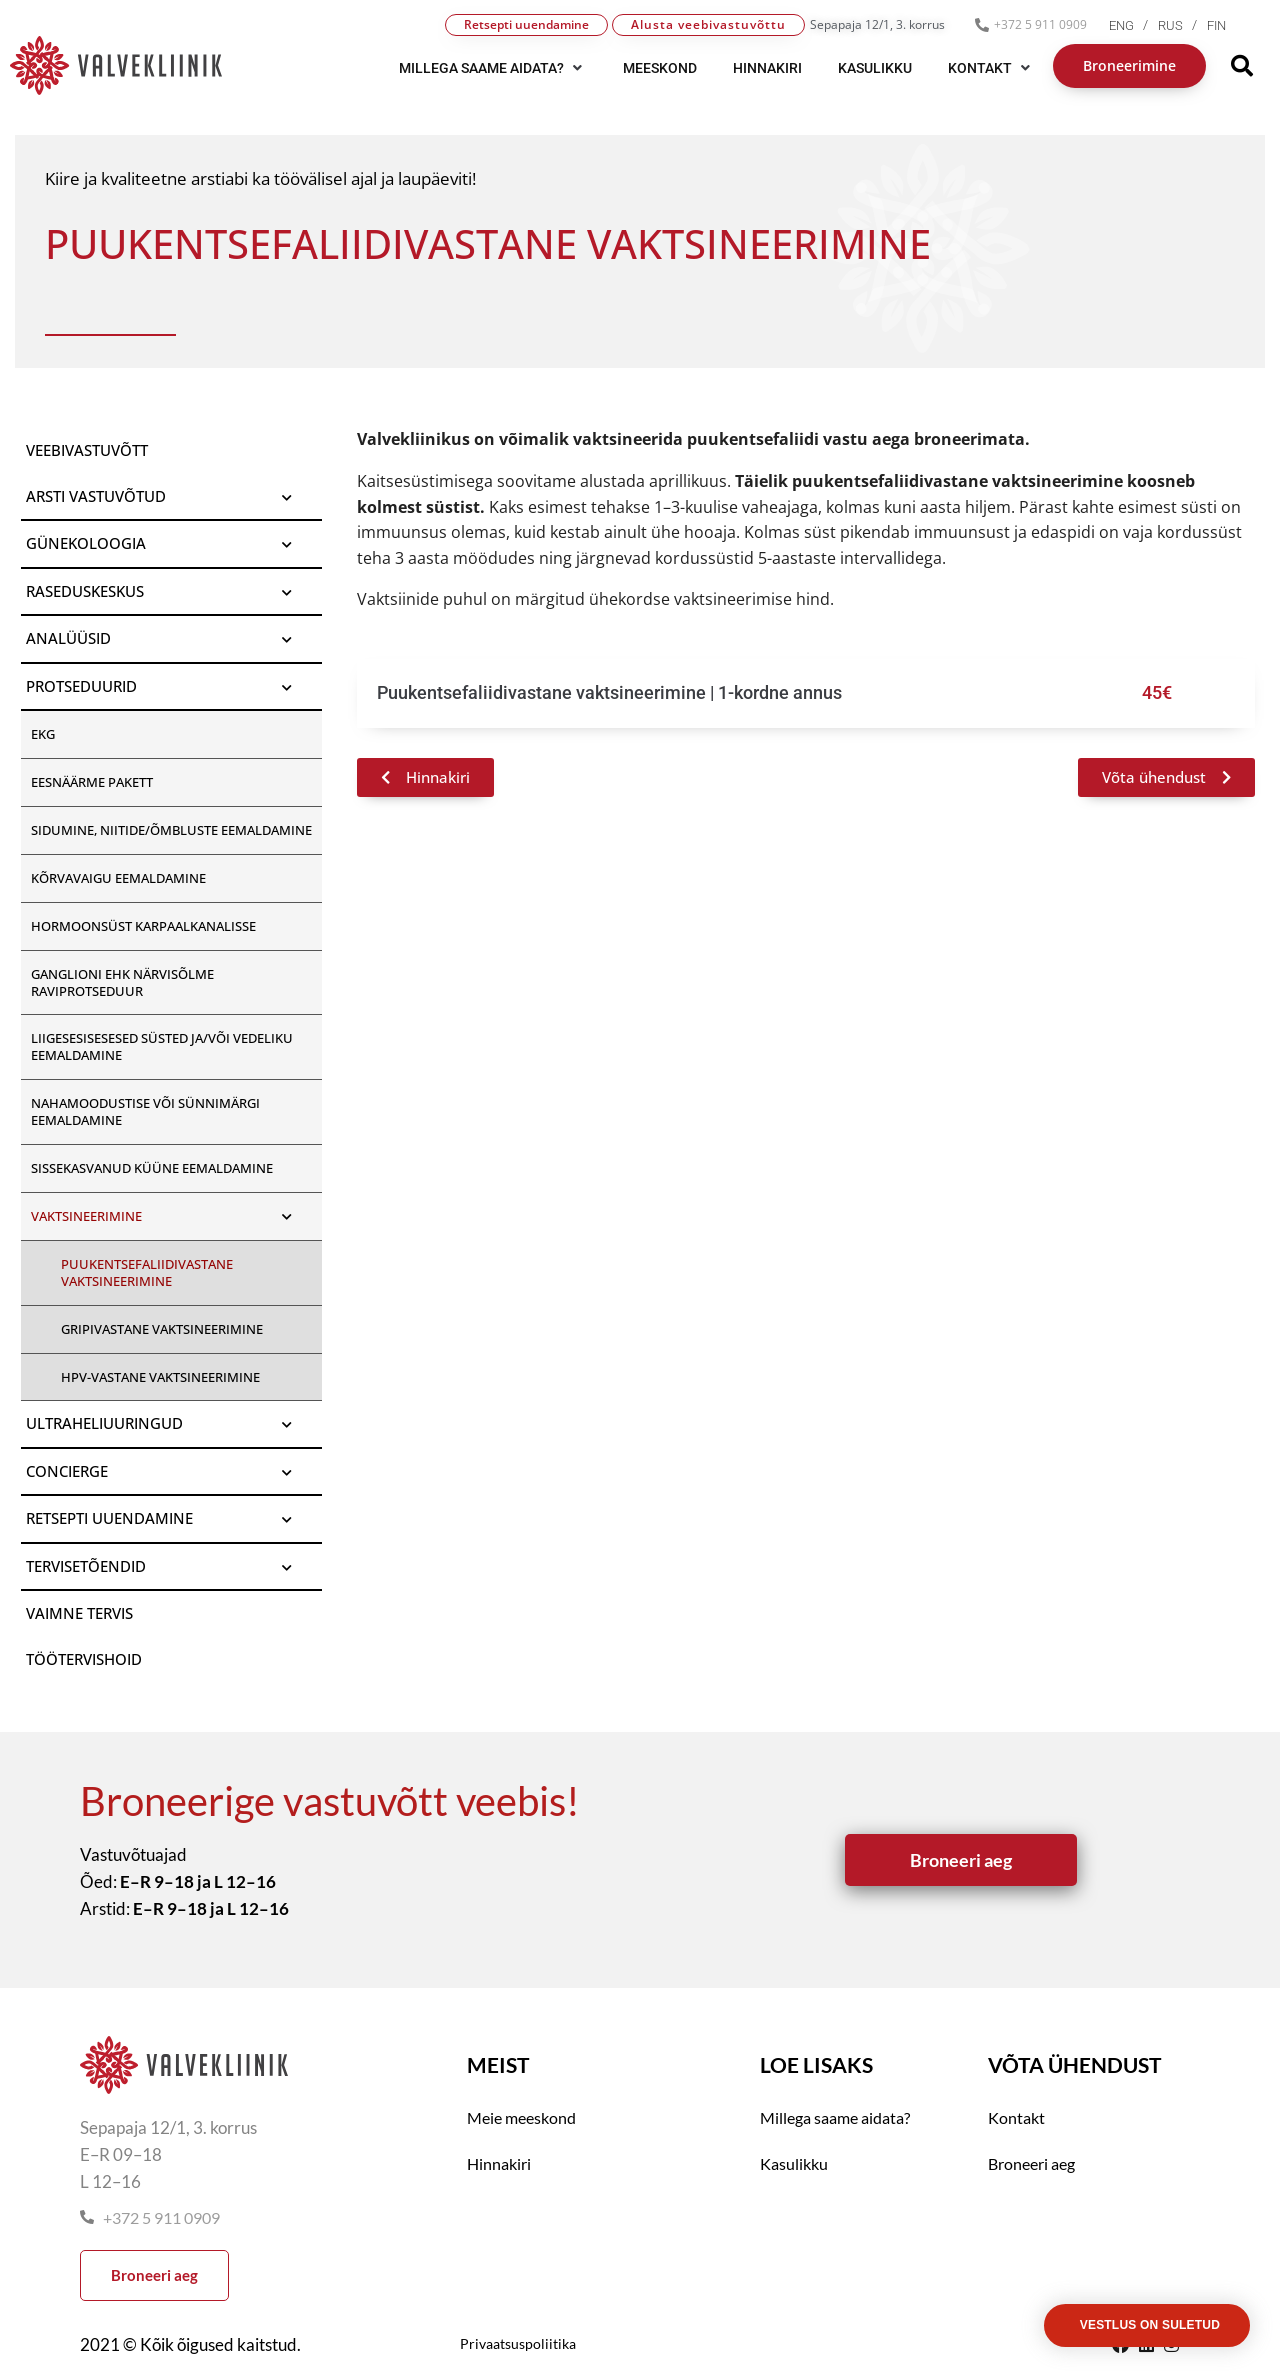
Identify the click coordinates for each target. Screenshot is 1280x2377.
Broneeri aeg (1031, 2163)
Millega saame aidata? (835, 2117)
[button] (493, 68)
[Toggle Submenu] (287, 497)
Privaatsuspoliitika (518, 2343)
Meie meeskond (521, 2117)
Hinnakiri (499, 2163)
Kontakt (1016, 2117)
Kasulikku (794, 2163)
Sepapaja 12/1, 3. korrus (877, 24)
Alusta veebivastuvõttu (708, 24)
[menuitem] (1133, 25)
